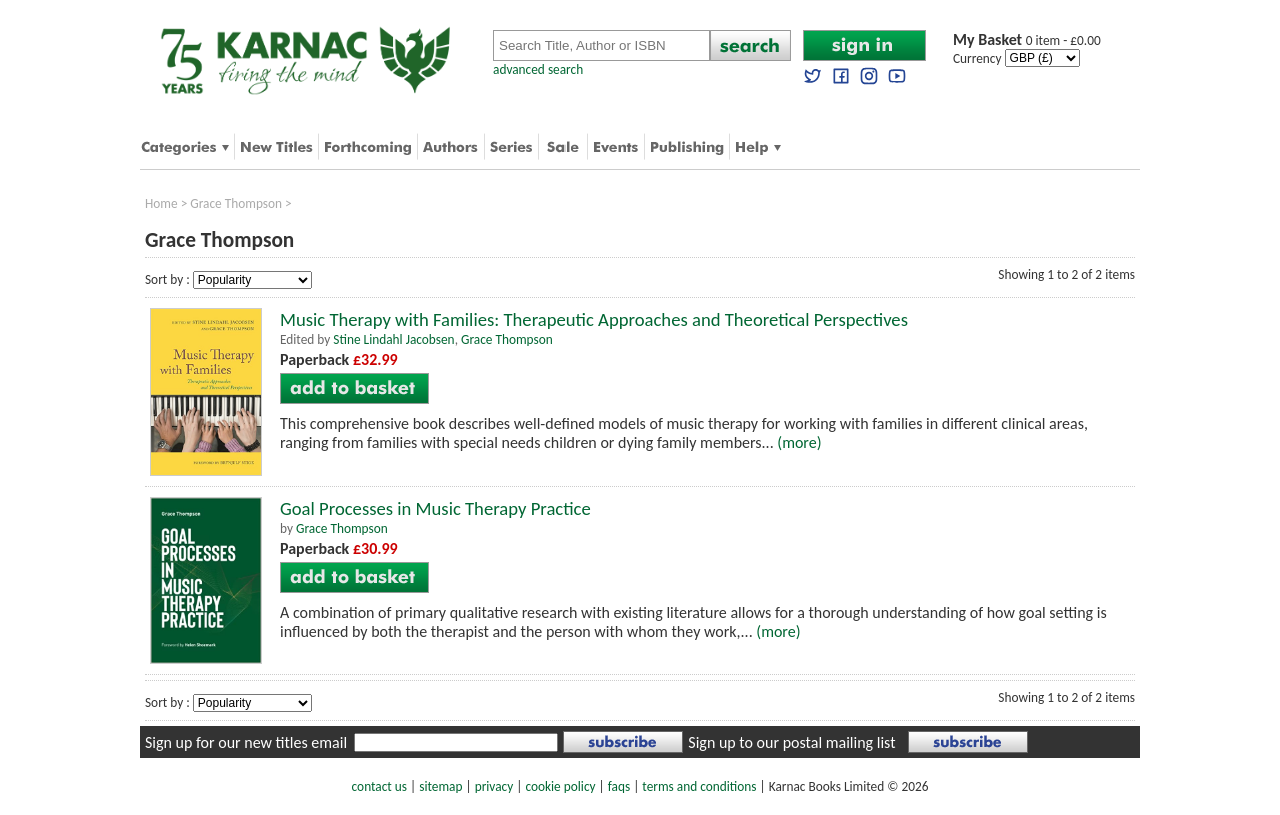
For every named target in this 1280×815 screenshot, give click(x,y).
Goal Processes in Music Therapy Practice (435, 508)
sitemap (440, 786)
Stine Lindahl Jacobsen (393, 339)
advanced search (538, 69)
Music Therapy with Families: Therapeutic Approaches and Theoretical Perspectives (594, 319)
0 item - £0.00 (1027, 40)
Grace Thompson (236, 203)
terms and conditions (699, 786)
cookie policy (560, 786)
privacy (494, 786)
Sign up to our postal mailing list (791, 742)
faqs (619, 786)
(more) (799, 442)
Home (161, 203)
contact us (379, 786)
